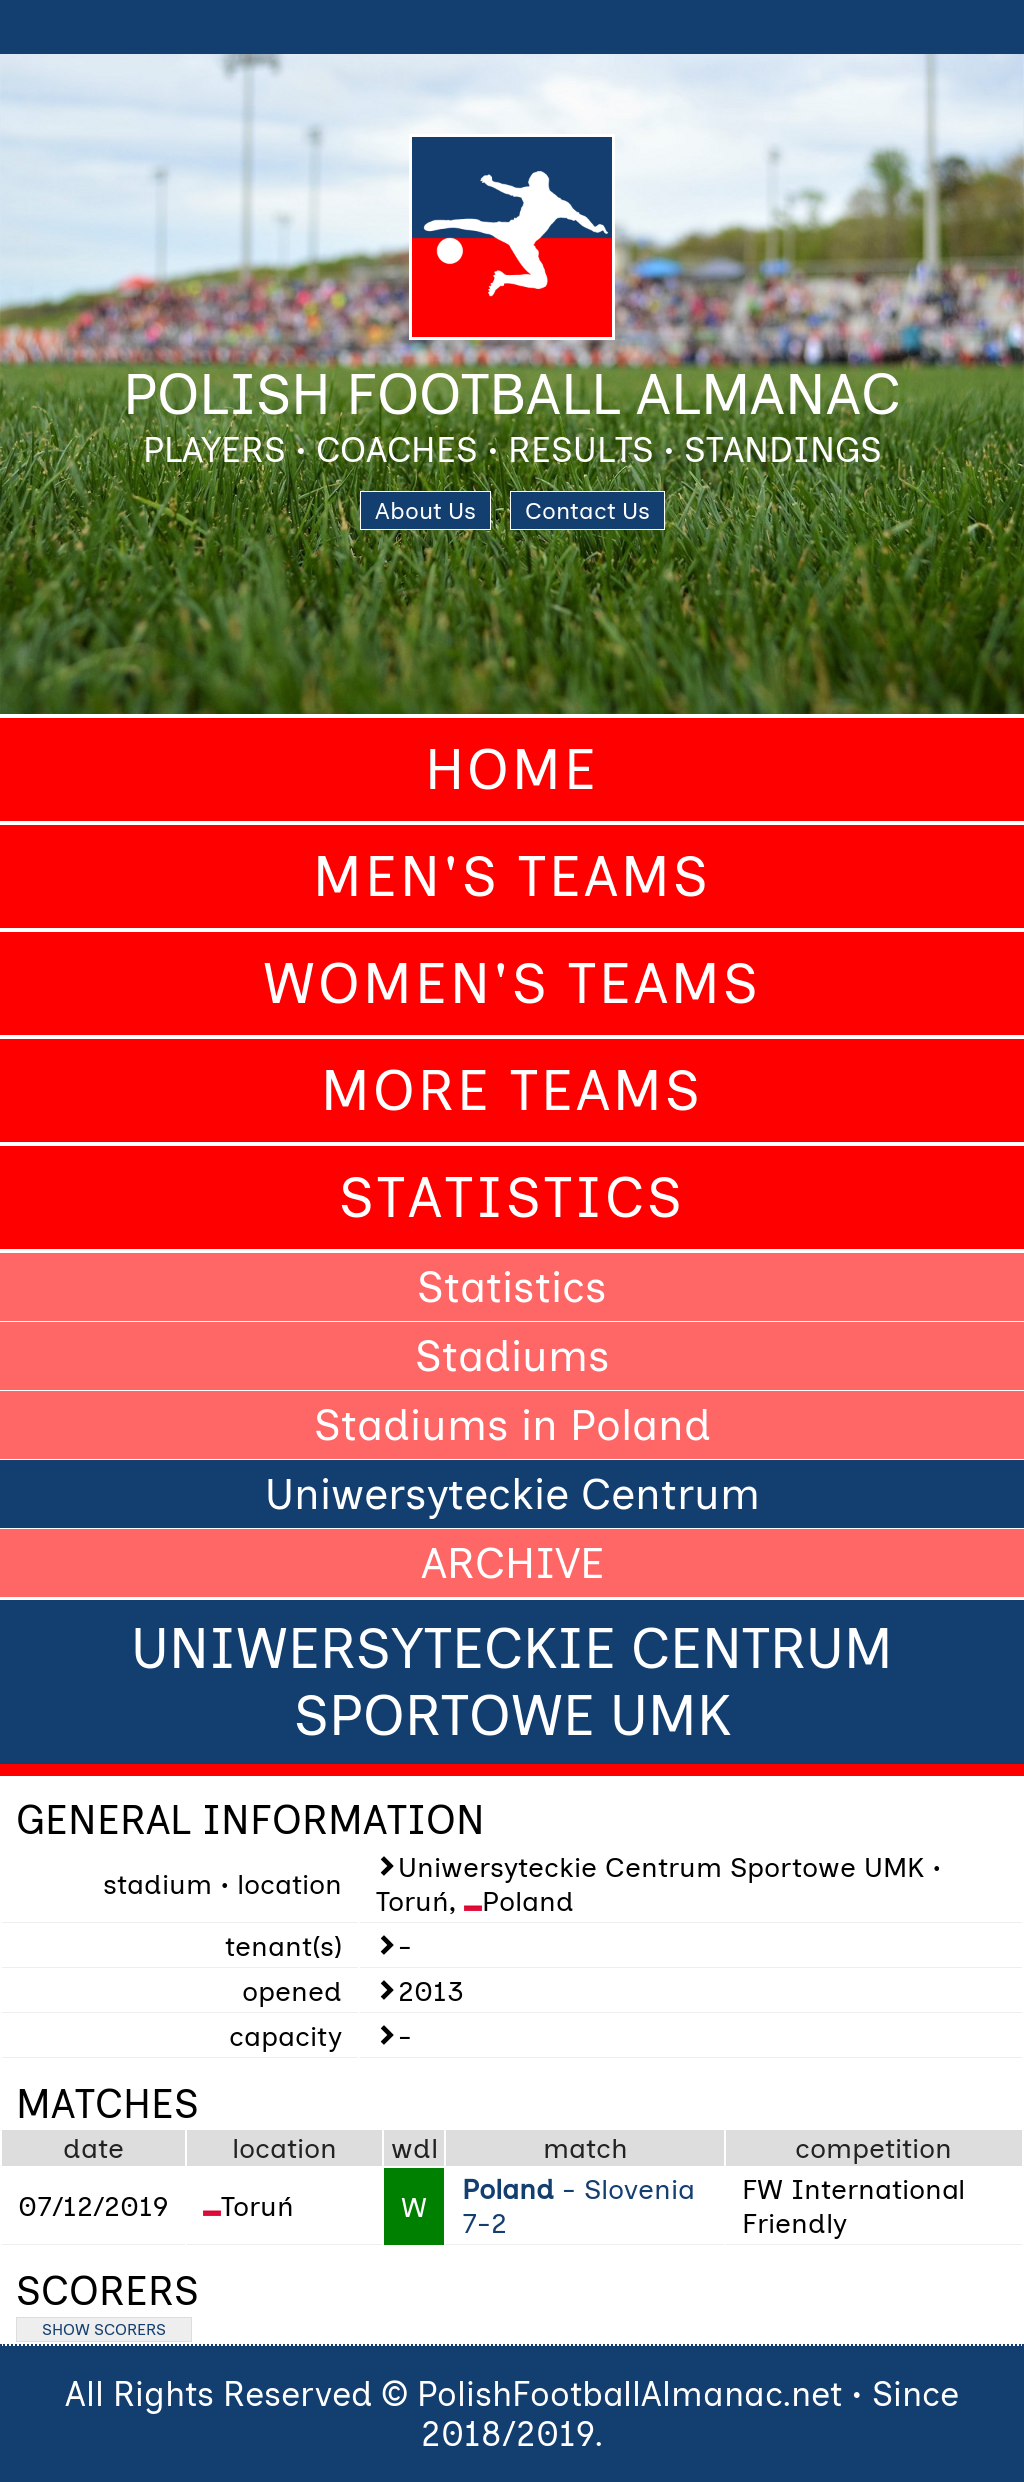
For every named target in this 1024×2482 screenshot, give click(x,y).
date (93, 2148)
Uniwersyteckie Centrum (512, 1494)
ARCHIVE (512, 1563)
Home (512, 769)
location (284, 2148)
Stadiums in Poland (512, 1425)
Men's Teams (512, 876)
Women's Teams (512, 983)
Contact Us (587, 510)
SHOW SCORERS (104, 2329)
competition (873, 2148)
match (585, 2148)
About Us (425, 510)
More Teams (512, 1090)
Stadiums (512, 1356)
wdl (414, 2148)
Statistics (512, 1197)
